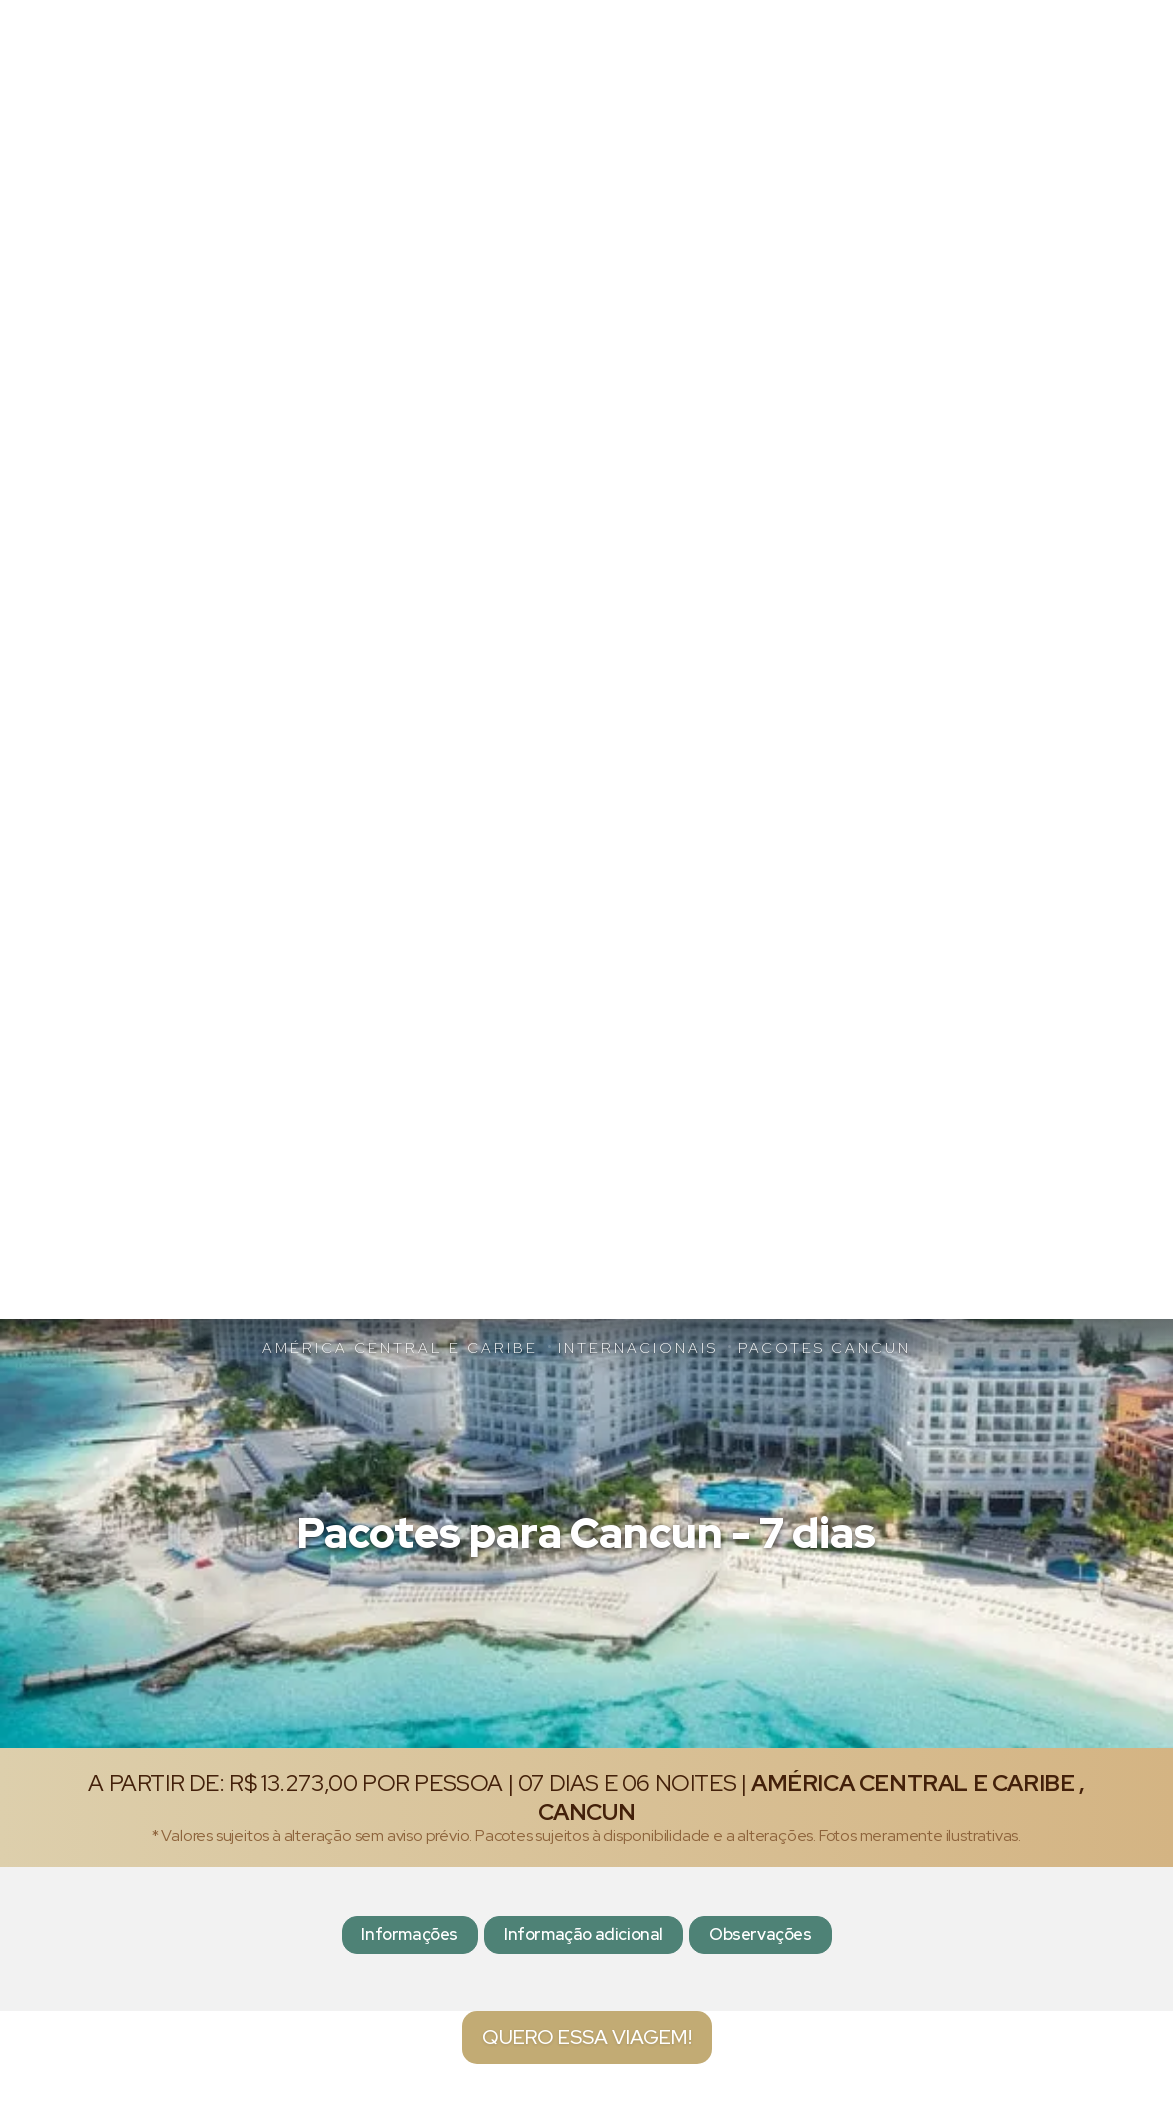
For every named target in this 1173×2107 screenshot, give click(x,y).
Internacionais (638, 1347)
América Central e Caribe (400, 1347)
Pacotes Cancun (824, 1347)
